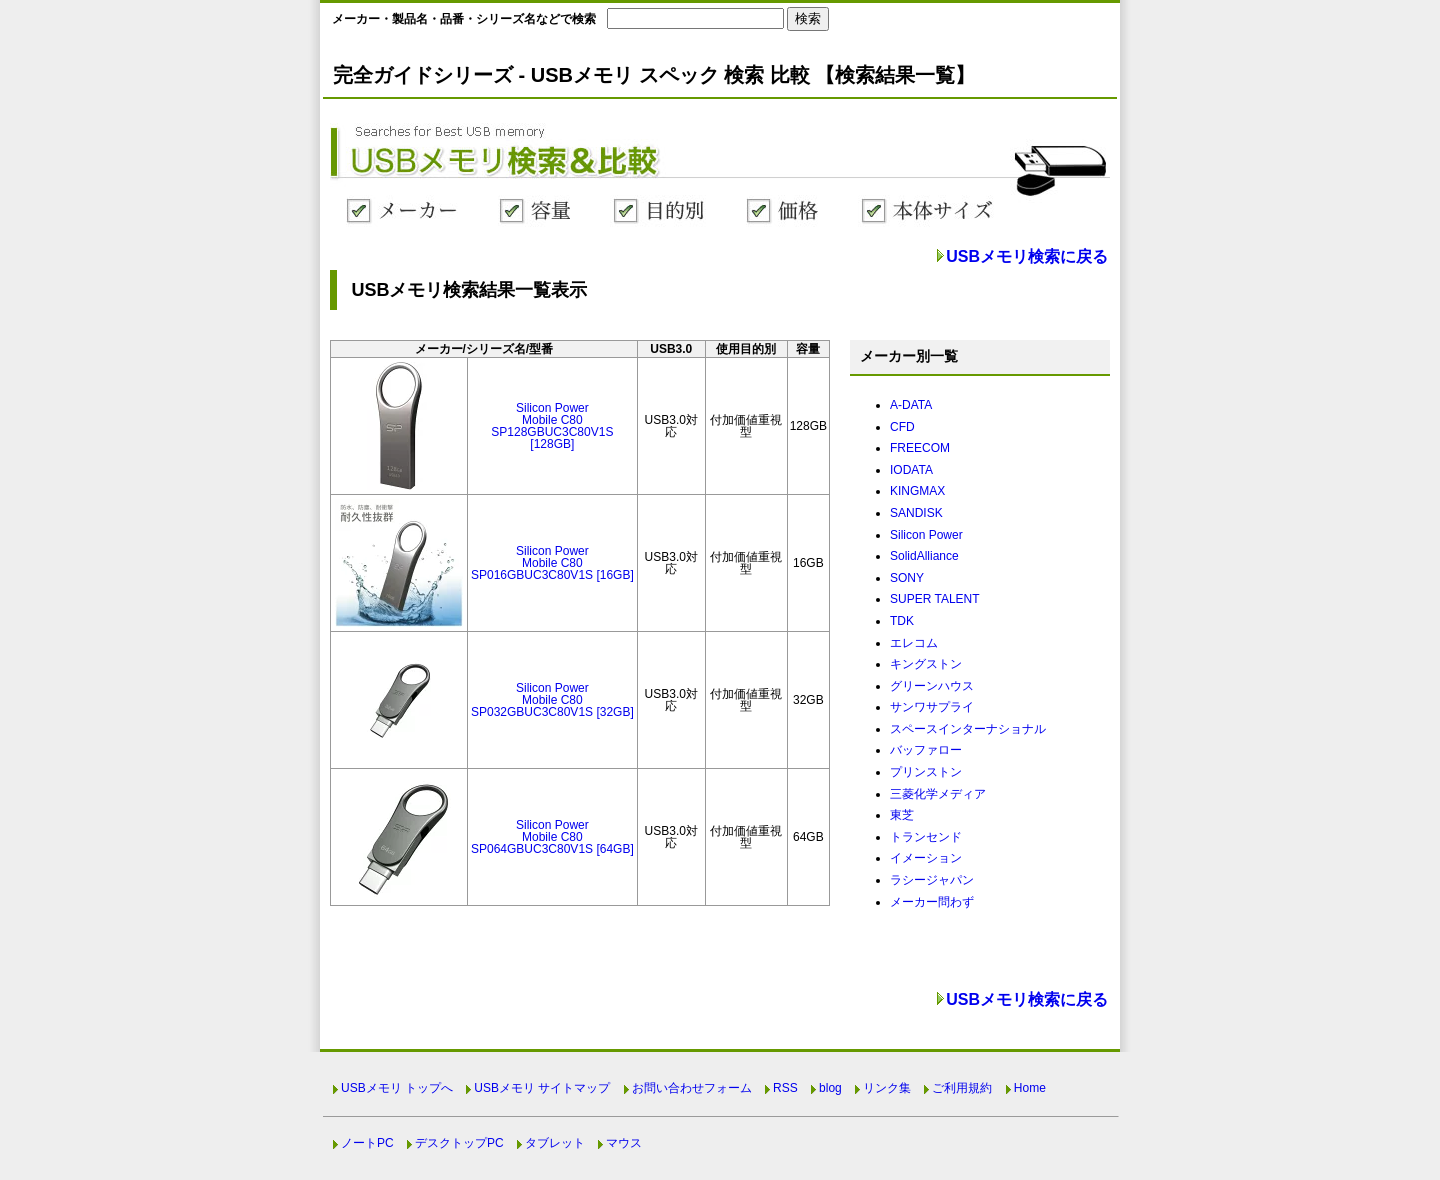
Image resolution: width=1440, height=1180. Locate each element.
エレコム (914, 643)
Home (1030, 1088)
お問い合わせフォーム (692, 1088)
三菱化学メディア (938, 794)
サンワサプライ (932, 707)
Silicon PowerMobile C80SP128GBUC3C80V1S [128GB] (552, 426)
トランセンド (926, 837)
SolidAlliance (924, 556)
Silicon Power (926, 535)
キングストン (926, 664)
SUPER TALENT (935, 599)
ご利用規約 (962, 1088)
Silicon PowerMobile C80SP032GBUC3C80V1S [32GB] (552, 700)
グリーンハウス (932, 686)
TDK (902, 621)
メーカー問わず (932, 902)
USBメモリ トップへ (397, 1088)
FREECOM (920, 448)
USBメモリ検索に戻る (1027, 256)
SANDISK (916, 513)
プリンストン (926, 772)
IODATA (911, 470)
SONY (907, 578)
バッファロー (926, 750)
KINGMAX (917, 491)
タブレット (555, 1143)
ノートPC (367, 1143)
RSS (785, 1088)
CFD (902, 427)
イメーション (926, 858)
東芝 (902, 815)
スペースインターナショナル (968, 729)
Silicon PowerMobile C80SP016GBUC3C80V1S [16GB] (552, 563)
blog (830, 1088)
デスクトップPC (459, 1143)
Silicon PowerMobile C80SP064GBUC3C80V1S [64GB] (552, 837)
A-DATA (911, 405)
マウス (624, 1143)
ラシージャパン (932, 880)
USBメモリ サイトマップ (542, 1088)
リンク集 (887, 1088)
